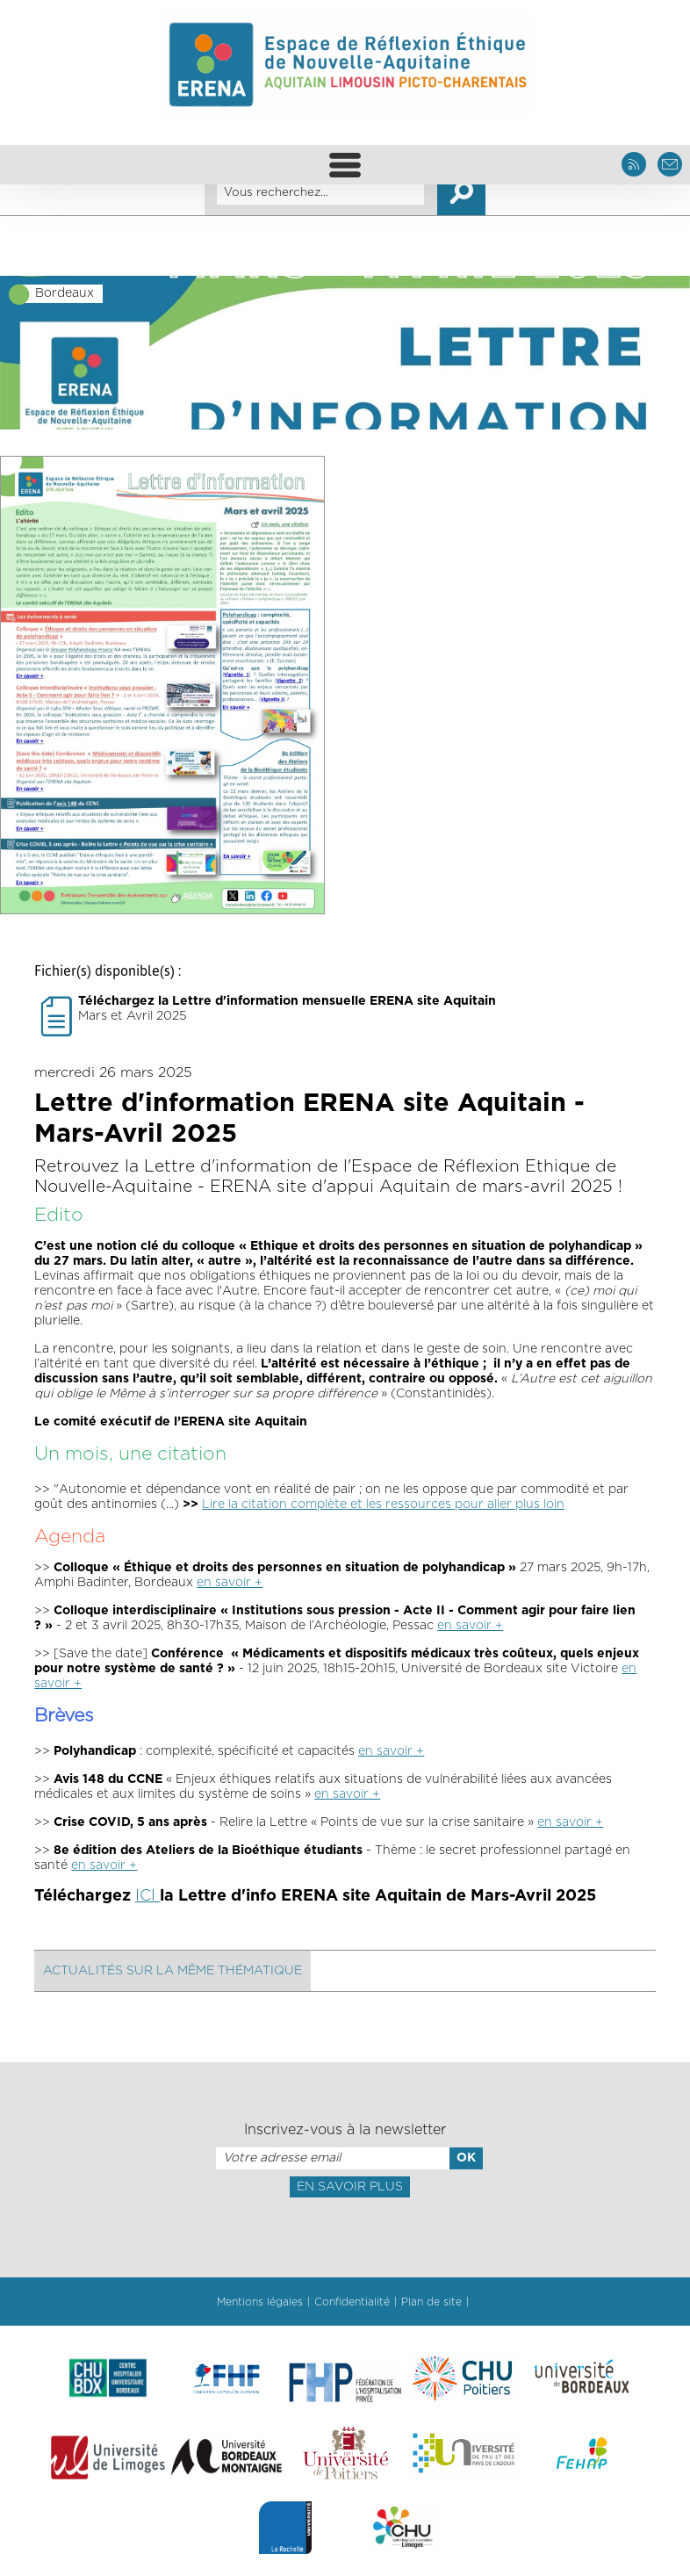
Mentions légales (260, 2302)
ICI (147, 1896)
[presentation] (345, 2236)
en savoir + (229, 1583)
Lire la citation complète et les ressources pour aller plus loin (383, 1504)
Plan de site (431, 2302)
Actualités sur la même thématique (172, 1971)
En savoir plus (350, 2187)
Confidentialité (352, 2302)
